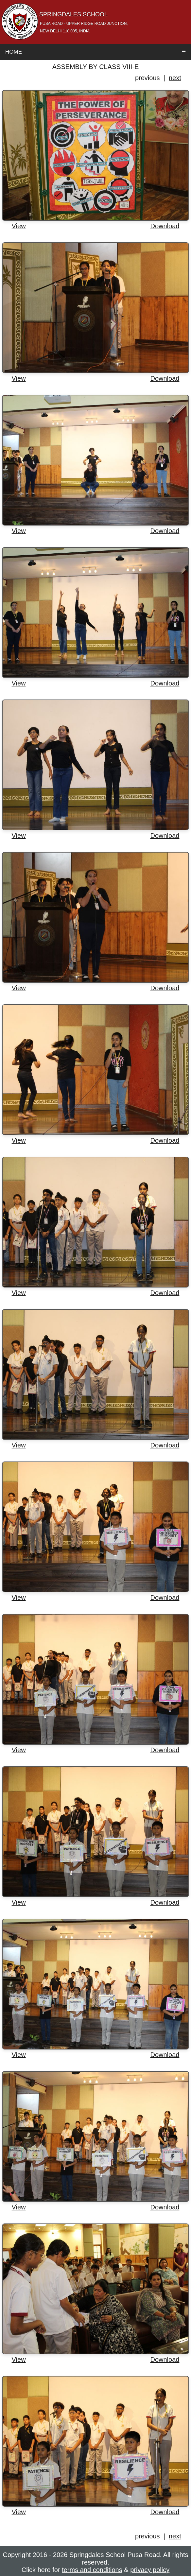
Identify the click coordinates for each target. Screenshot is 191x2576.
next (175, 77)
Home (13, 52)
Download (164, 226)
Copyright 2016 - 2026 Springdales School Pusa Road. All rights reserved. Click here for (95, 2562)
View (19, 226)
